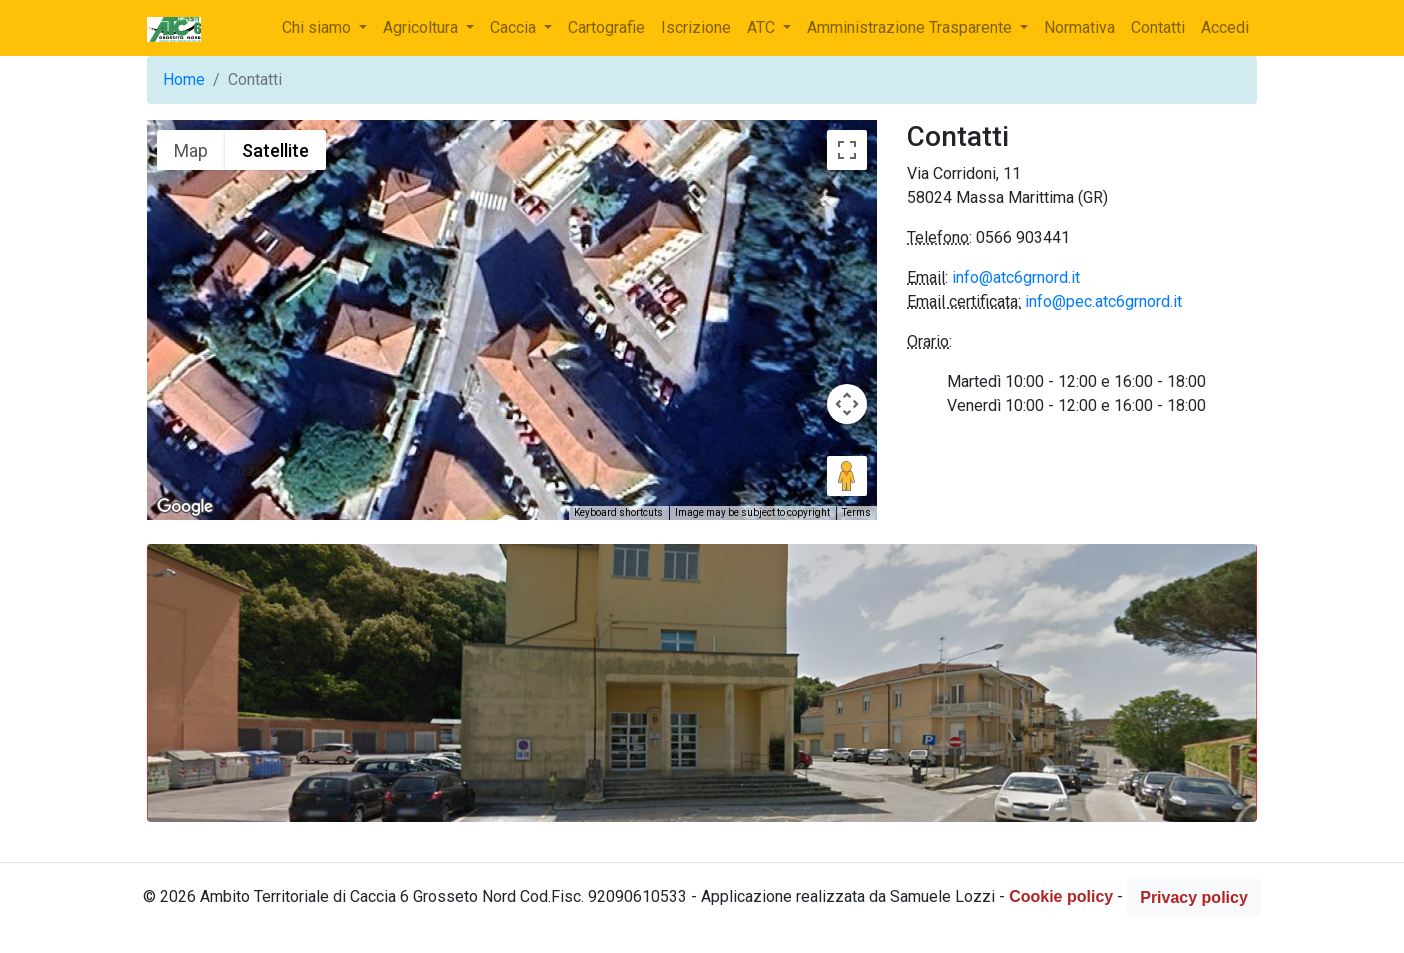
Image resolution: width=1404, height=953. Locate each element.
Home (184, 79)
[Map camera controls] (847, 404)
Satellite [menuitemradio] (275, 150)
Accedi (1225, 27)
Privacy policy (1194, 897)
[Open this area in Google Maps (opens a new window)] (185, 507)
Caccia (515, 27)
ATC (763, 27)
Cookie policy (1061, 897)
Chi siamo (318, 27)
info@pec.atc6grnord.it (1103, 301)
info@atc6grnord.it (1016, 277)
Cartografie (606, 27)
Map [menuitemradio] (191, 150)
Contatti (1158, 27)
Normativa (1079, 27)
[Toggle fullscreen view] (847, 150)
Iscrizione (696, 27)
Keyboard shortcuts (618, 512)
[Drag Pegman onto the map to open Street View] (847, 476)
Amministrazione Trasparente (911, 27)
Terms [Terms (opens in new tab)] (856, 512)
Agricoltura (422, 27)
